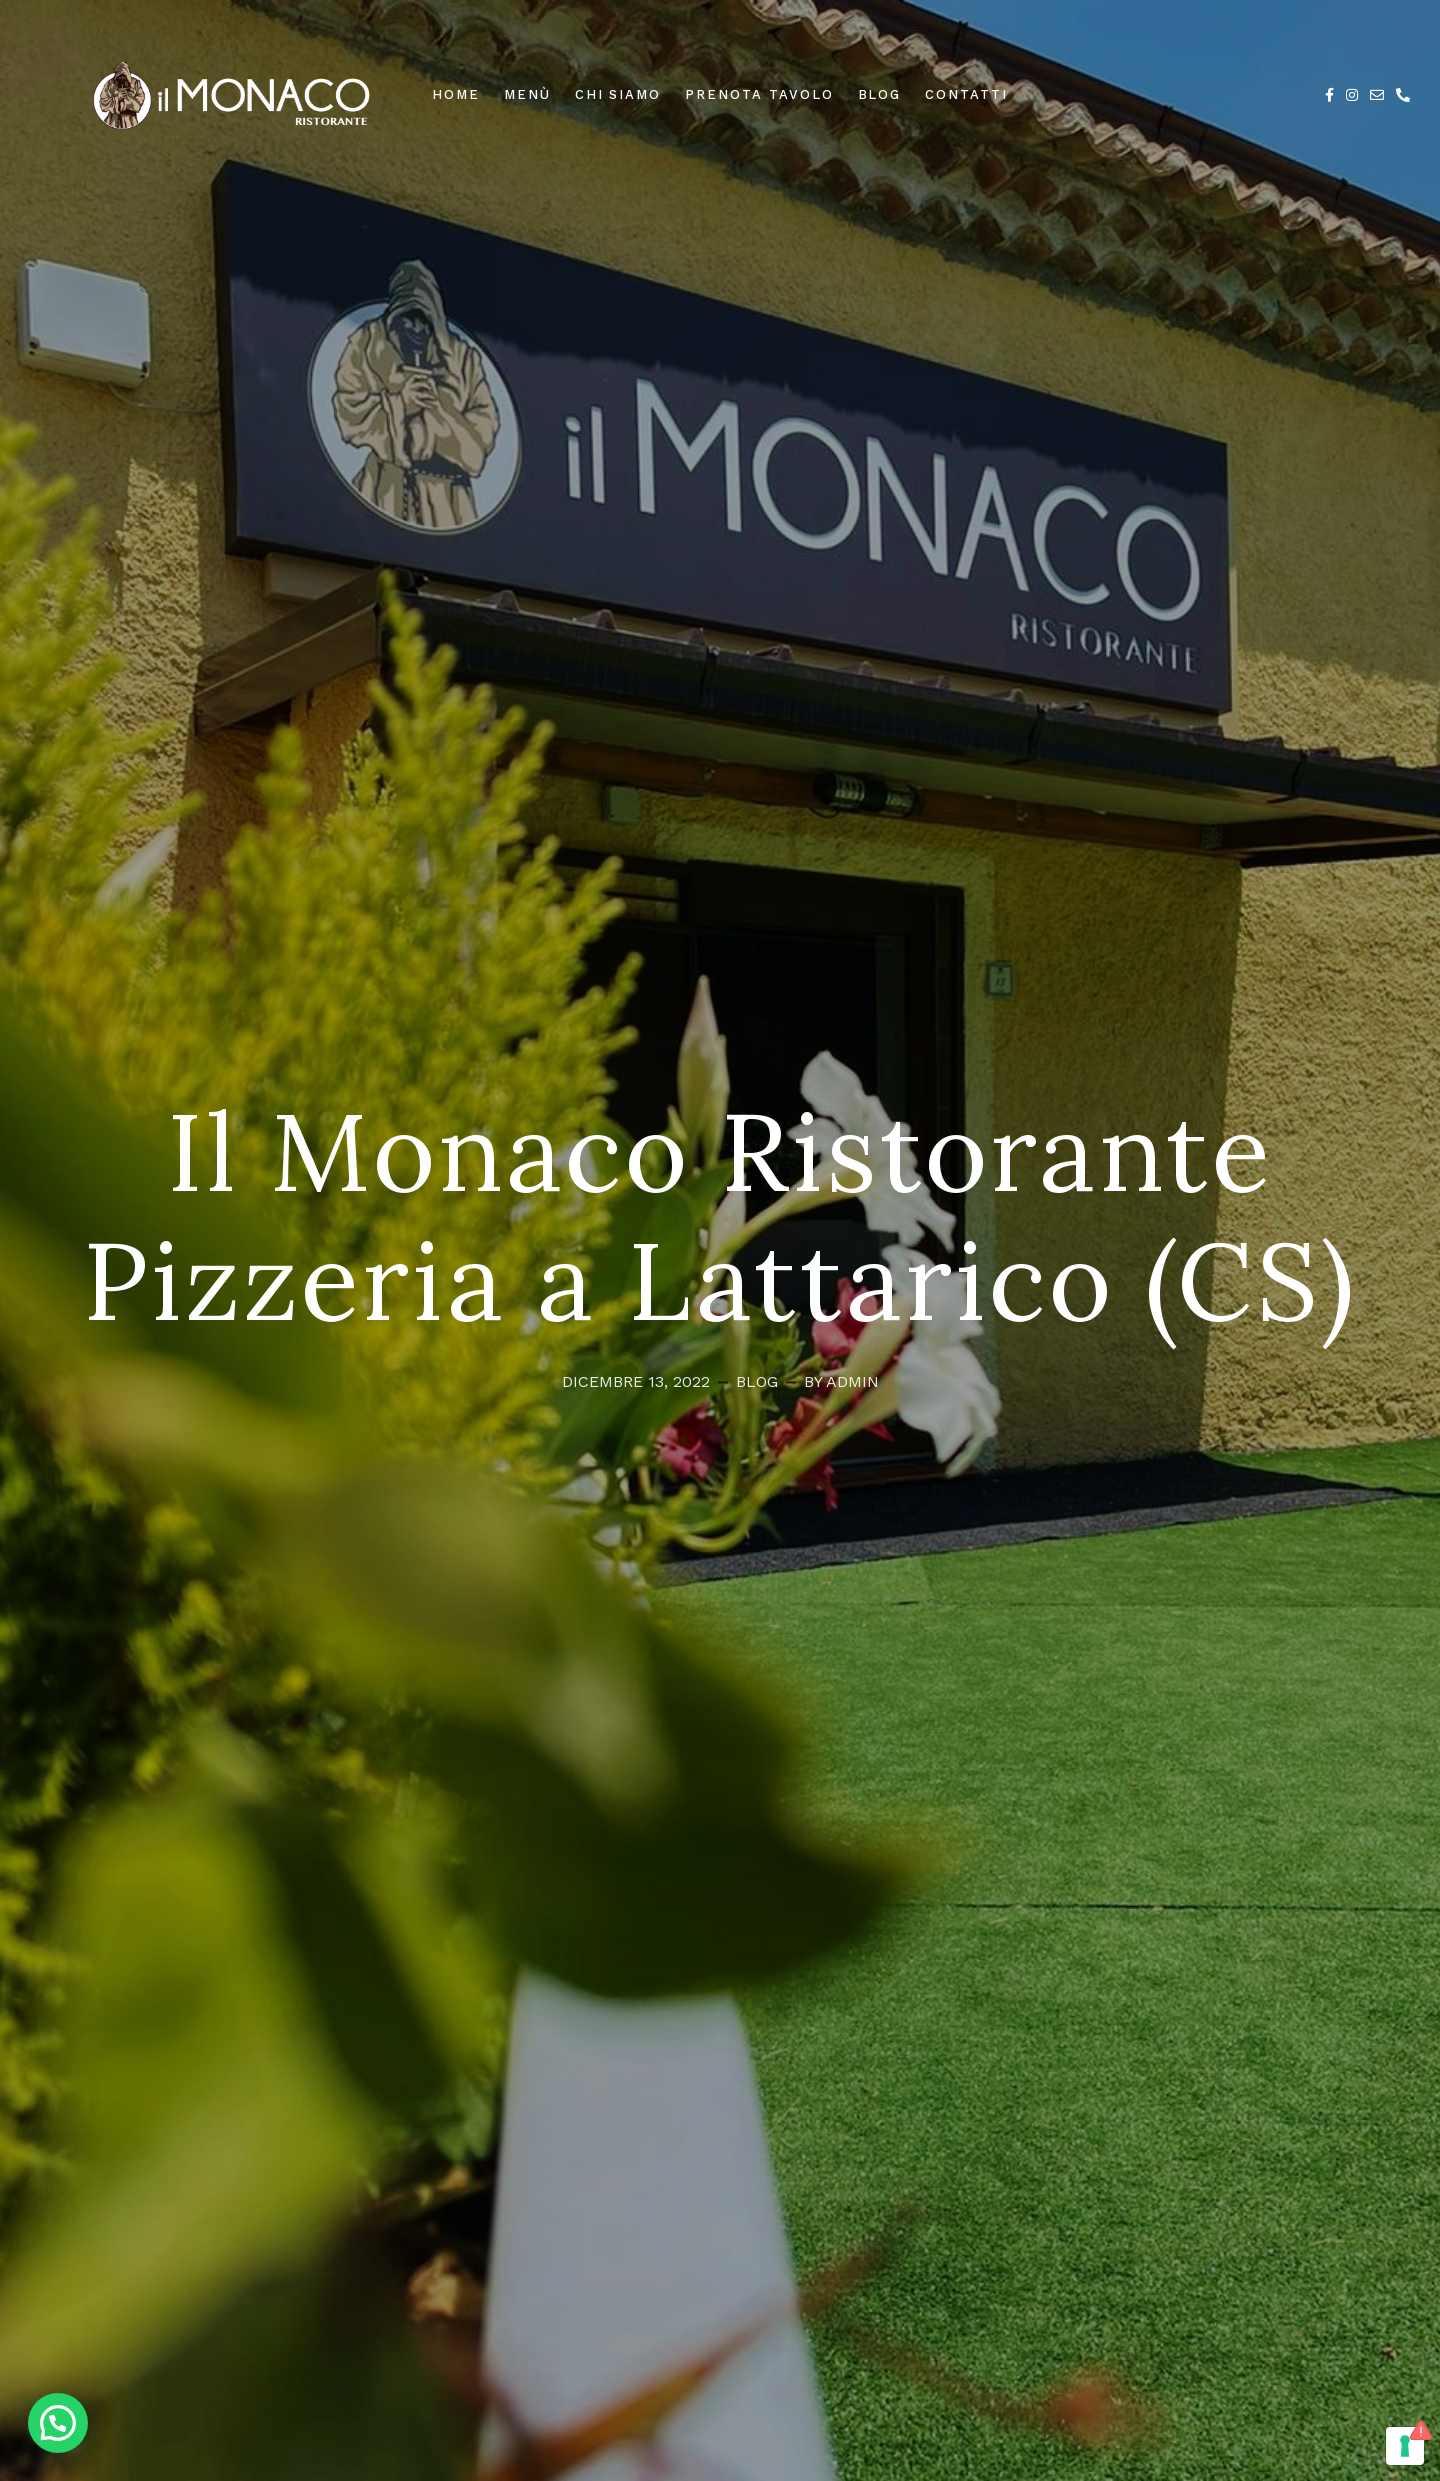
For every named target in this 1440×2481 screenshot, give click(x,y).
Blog (880, 94)
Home (456, 94)
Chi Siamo (618, 94)
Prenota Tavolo (759, 94)
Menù (527, 94)
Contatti (966, 94)
